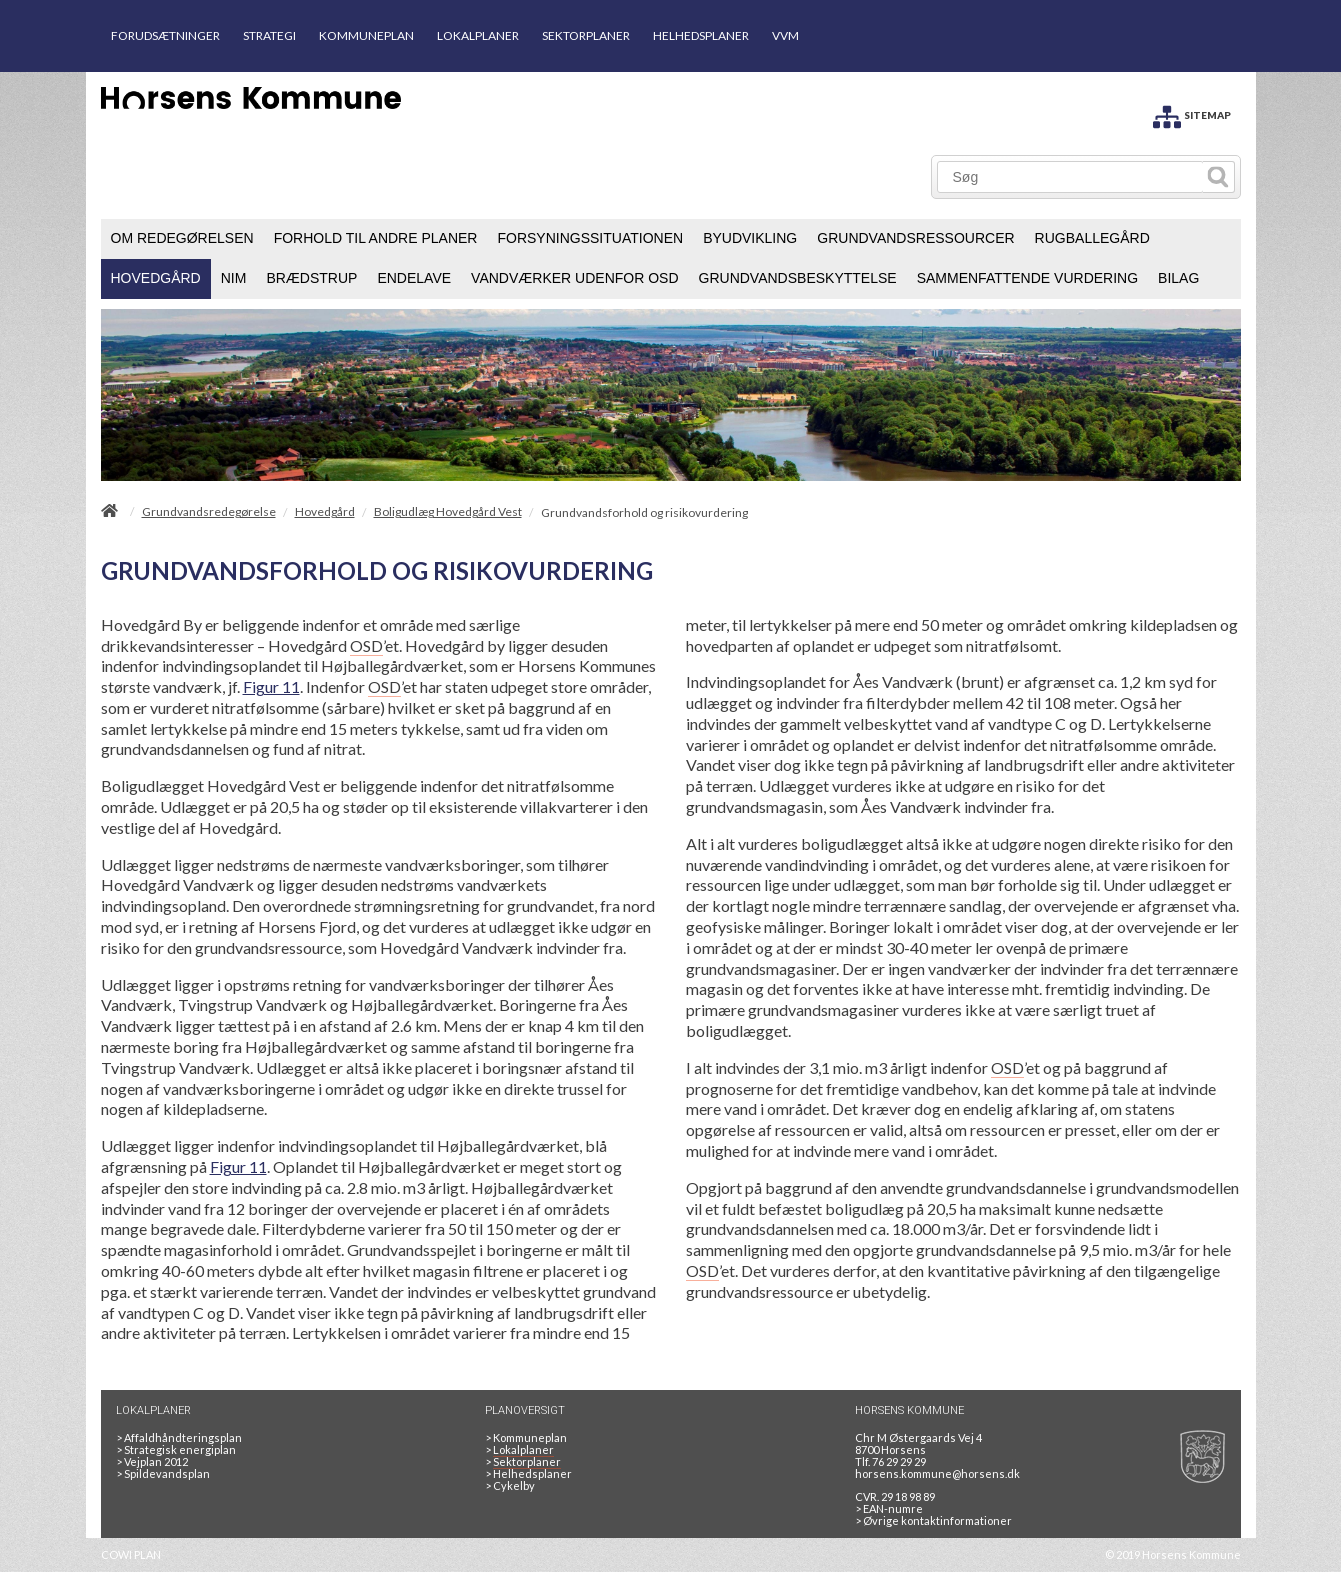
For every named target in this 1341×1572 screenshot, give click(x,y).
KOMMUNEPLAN (366, 35)
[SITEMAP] (1192, 113)
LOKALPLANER (478, 35)
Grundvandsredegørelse (209, 512)
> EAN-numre (889, 1508)
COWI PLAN (131, 1554)
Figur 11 (271, 686)
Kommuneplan (526, 1437)
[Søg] (1070, 177)
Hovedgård (325, 512)
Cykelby (510, 1485)
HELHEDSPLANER (701, 35)
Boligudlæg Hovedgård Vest (448, 512)
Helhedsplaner (528, 1473)
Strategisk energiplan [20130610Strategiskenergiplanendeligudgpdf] (176, 1449)
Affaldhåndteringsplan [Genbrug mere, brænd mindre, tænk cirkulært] (179, 1437)
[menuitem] (182, 239)
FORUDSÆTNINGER (165, 35)
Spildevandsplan (163, 1473)
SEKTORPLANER (586, 35)
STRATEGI (269, 35)
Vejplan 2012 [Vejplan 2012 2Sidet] (152, 1461)
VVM (785, 35)
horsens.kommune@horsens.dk (937, 1473)
